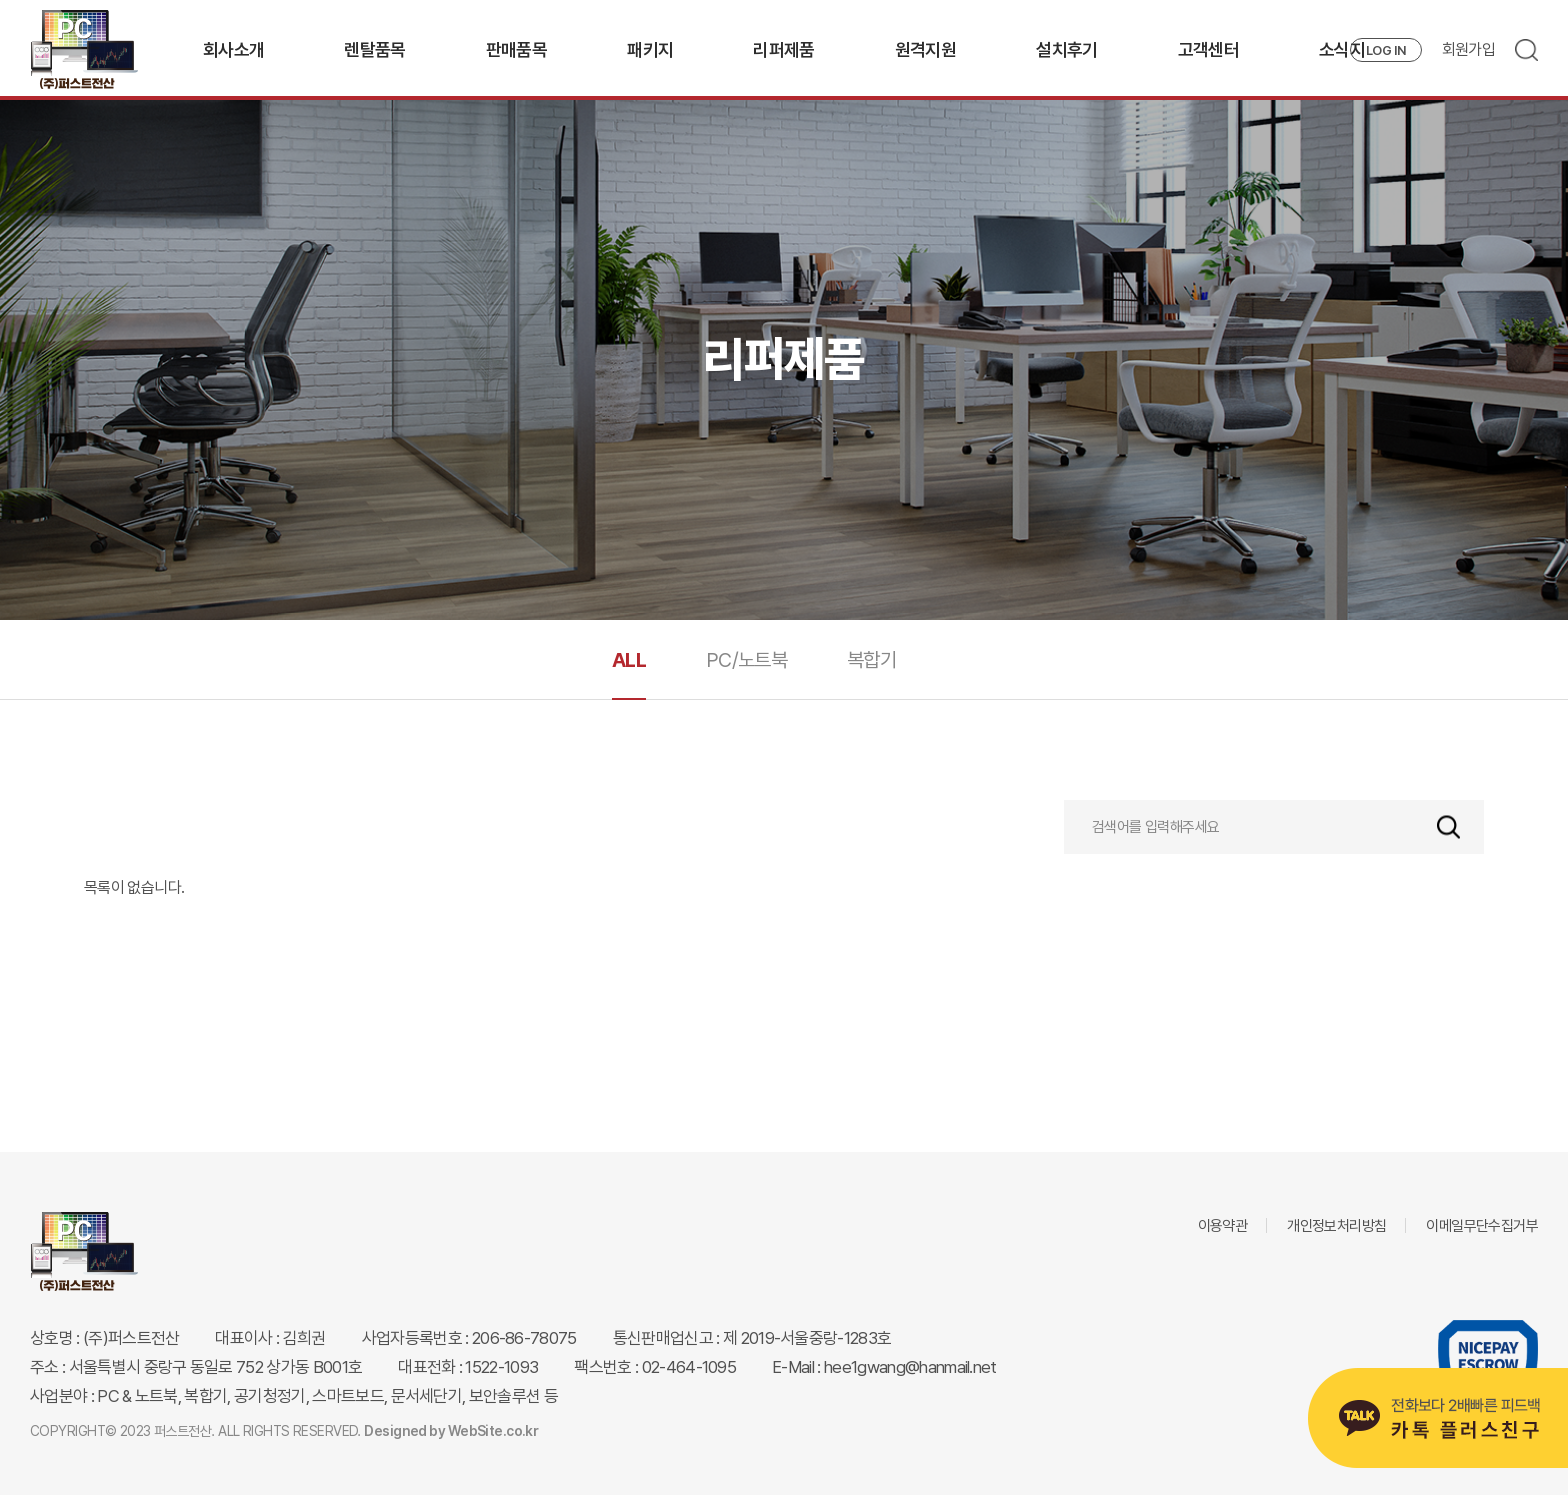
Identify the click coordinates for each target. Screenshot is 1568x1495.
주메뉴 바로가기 (0, 0)
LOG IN (1386, 50)
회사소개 (233, 49)
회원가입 (1468, 49)
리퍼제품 (783, 49)
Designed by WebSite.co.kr (451, 1431)
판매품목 (516, 49)
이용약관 (1223, 1226)
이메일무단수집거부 (1482, 1226)
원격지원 (925, 49)
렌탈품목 (374, 49)
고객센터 (1208, 49)
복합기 (871, 660)
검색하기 (1448, 827)
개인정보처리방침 (1336, 1226)
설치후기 (1066, 49)
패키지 (650, 49)
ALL (629, 660)
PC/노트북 (746, 660)
